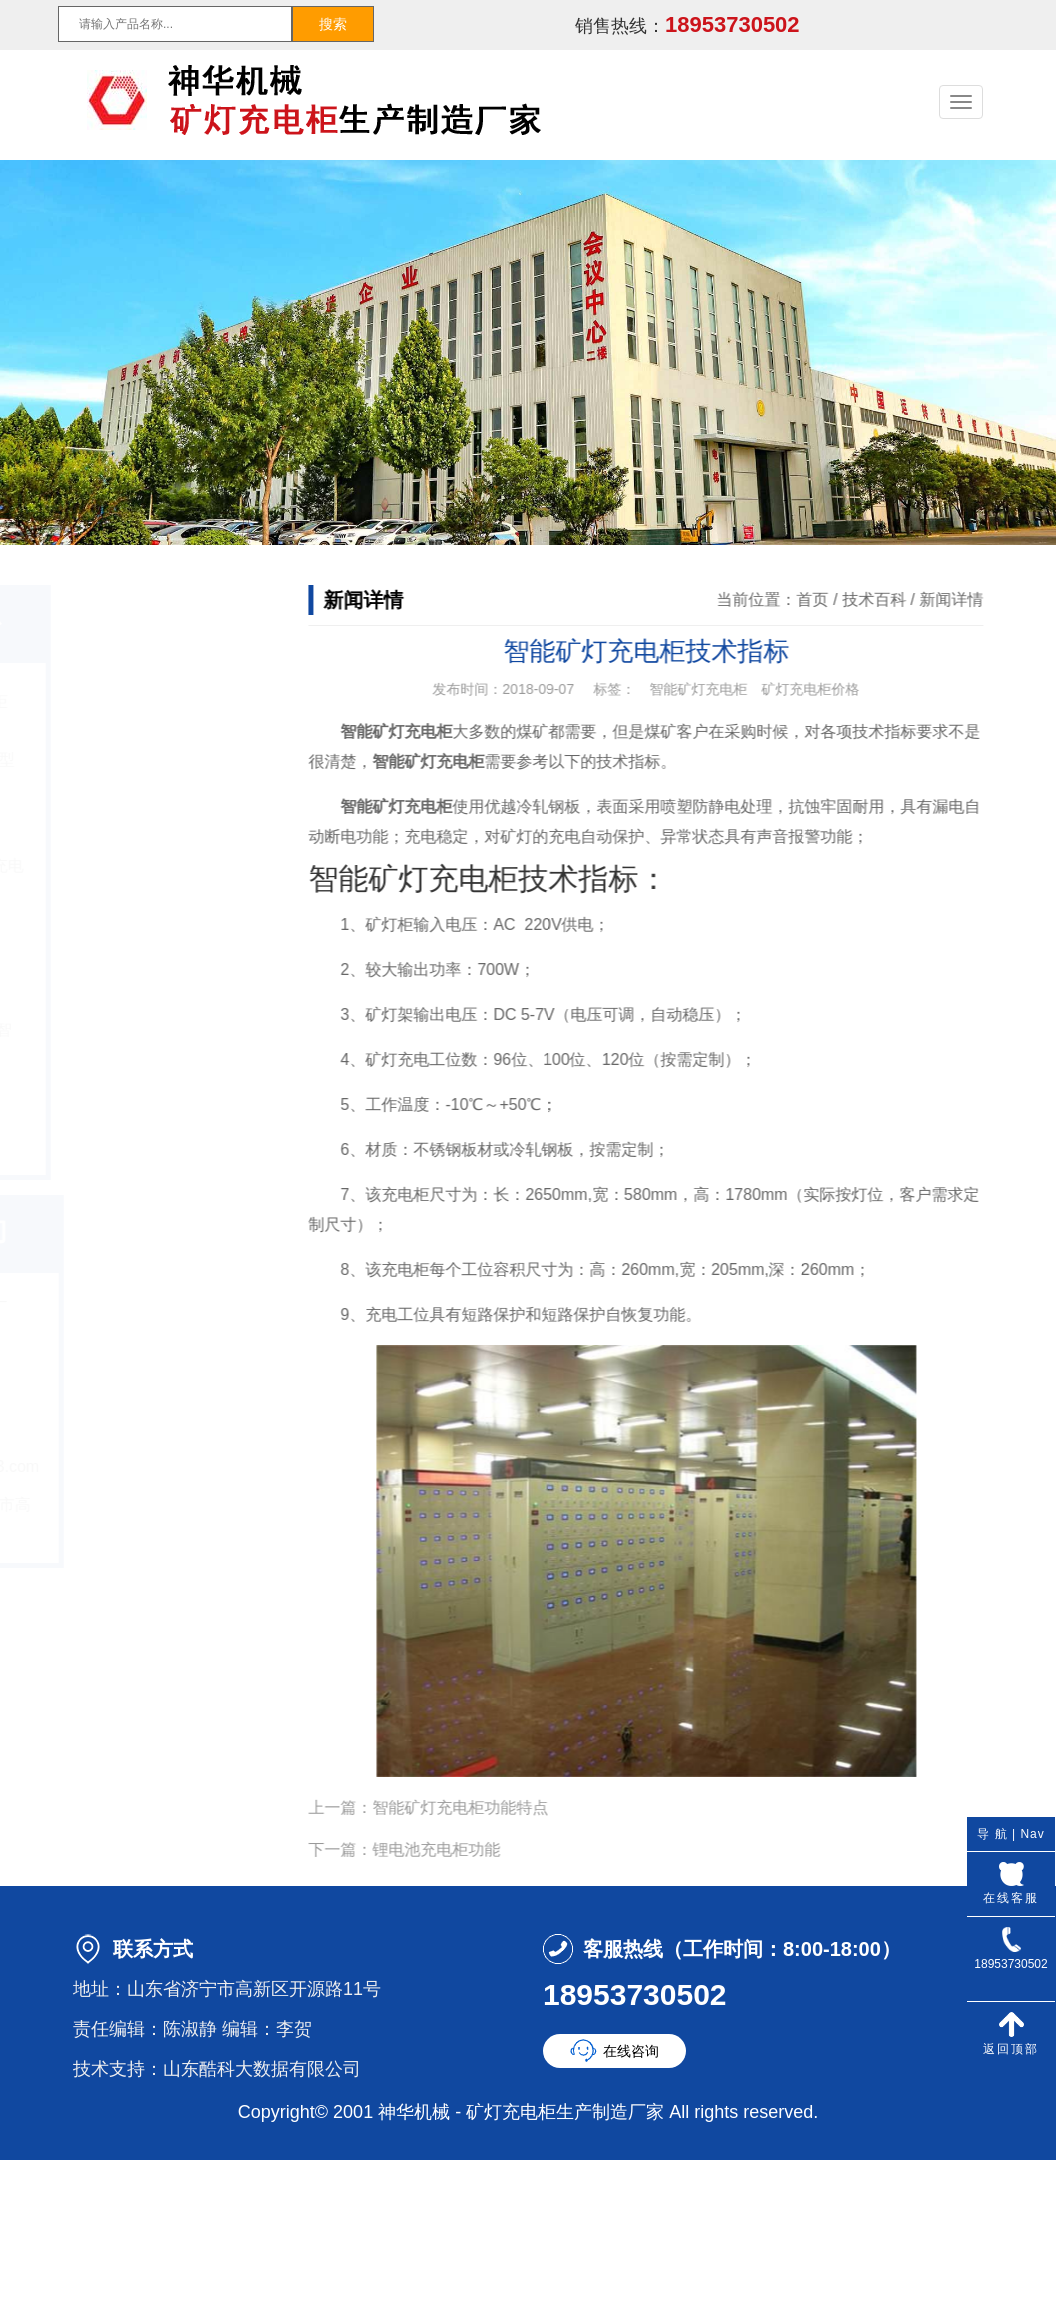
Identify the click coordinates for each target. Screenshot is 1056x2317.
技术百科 (894, 599)
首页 (833, 599)
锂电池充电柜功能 (456, 1849)
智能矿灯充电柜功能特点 (480, 1807)
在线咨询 (631, 2051)
